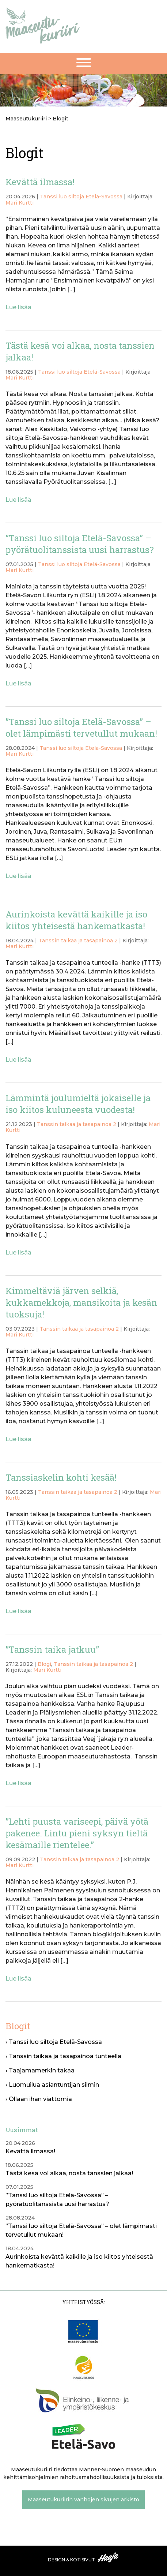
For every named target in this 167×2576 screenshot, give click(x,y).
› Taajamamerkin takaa (40, 2070)
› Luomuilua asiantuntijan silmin (52, 2084)
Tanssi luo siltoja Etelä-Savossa (81, 196)
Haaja (108, 2557)
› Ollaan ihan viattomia (38, 2098)
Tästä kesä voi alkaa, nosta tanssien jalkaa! (69, 2173)
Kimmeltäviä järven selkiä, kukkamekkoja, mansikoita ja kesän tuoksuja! (81, 1302)
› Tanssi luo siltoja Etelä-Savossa (53, 2041)
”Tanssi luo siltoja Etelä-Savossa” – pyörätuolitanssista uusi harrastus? (79, 544)
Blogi (44, 1664)
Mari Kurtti (19, 202)
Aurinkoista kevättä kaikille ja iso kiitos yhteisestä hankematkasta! (76, 920)
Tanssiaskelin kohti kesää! (61, 1477)
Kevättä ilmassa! (40, 182)
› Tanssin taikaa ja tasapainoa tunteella (63, 2056)
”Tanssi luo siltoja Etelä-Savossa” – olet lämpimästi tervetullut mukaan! (81, 727)
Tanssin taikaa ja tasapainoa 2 (78, 940)
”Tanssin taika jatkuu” (52, 1649)
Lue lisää (18, 307)
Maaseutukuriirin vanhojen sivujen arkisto (83, 2499)
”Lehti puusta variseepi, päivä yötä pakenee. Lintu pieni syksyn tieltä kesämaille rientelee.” (76, 1833)
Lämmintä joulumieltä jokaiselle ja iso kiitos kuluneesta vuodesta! (78, 1103)
